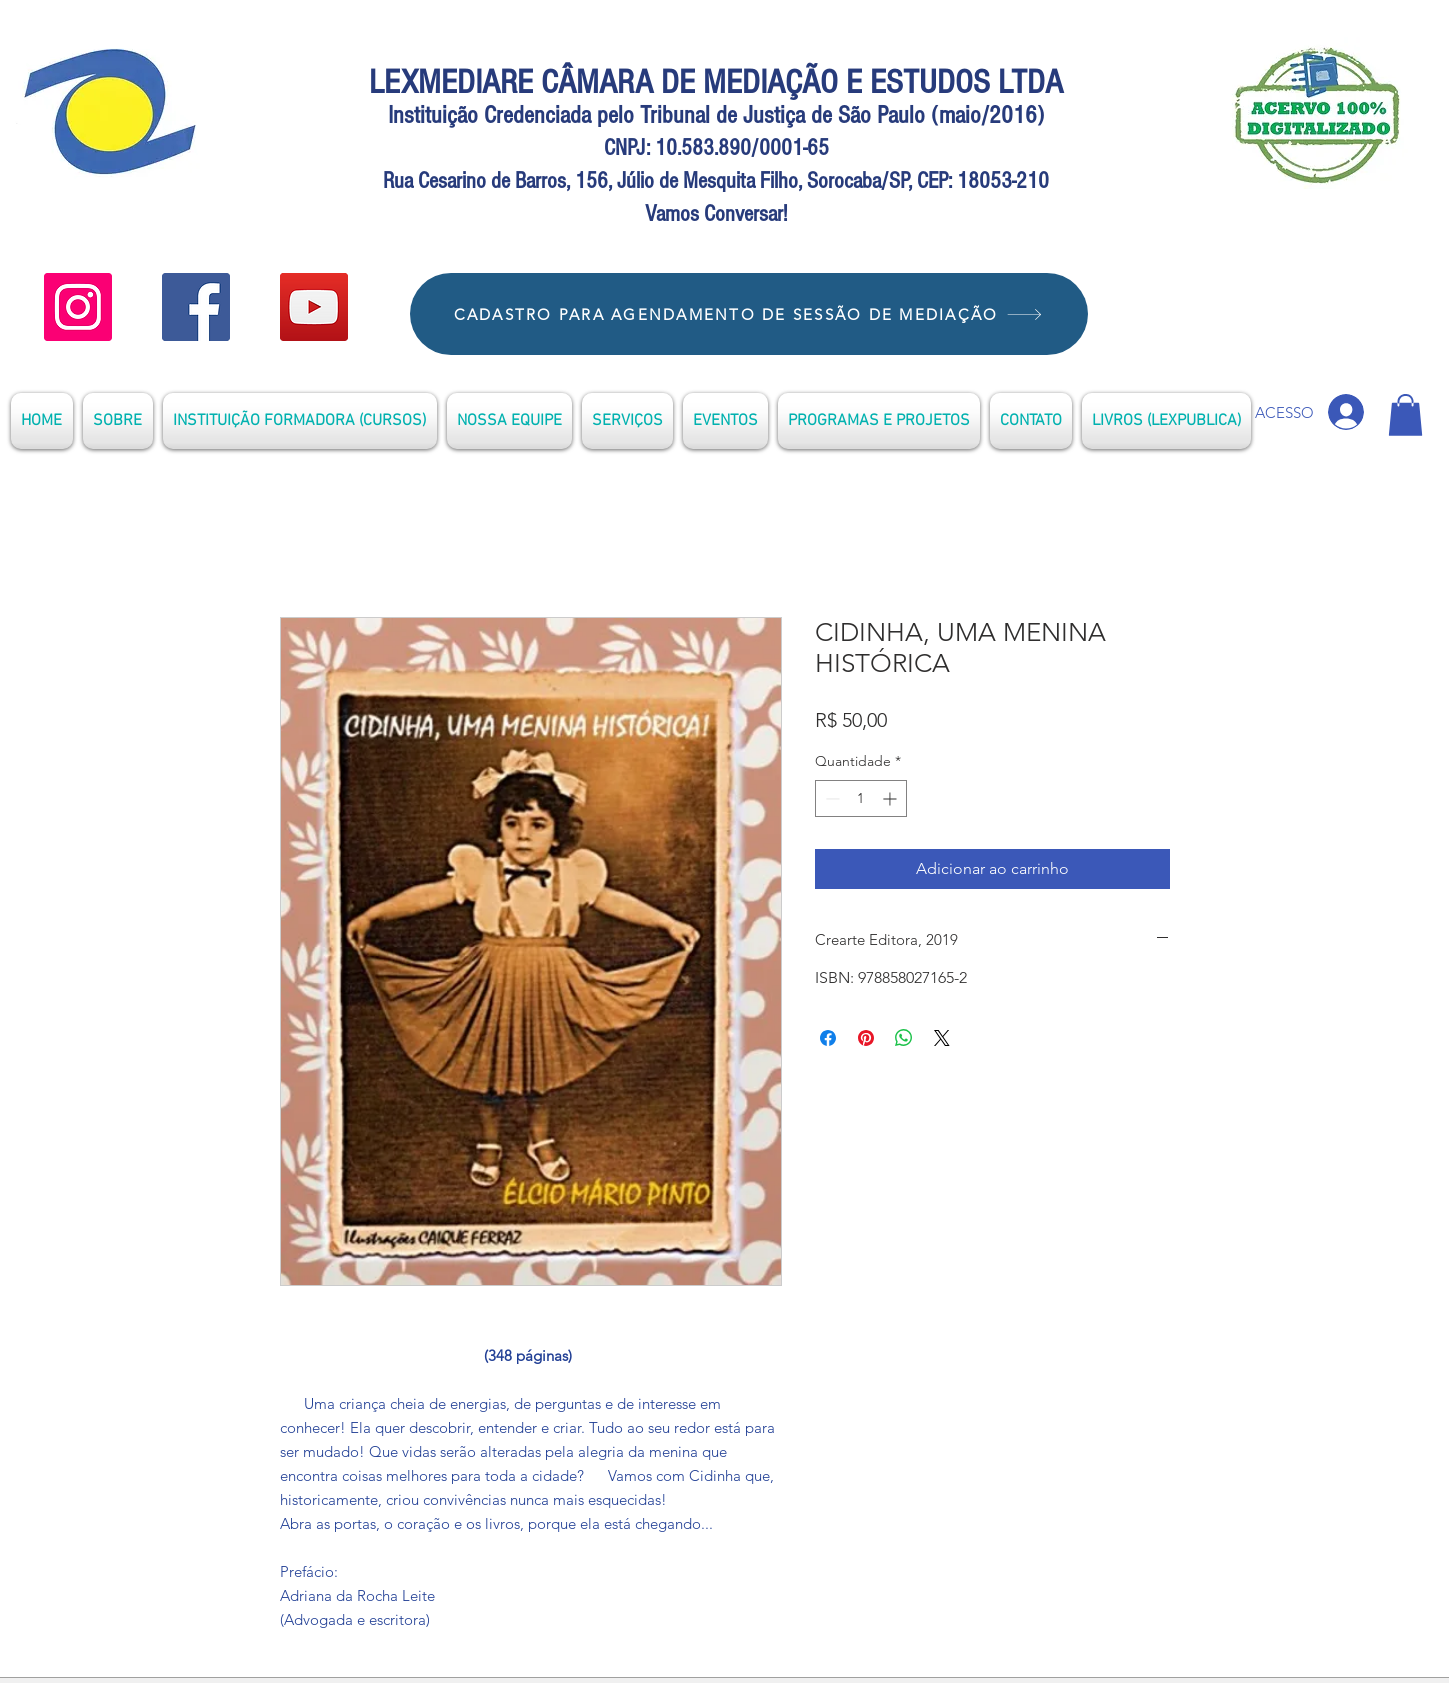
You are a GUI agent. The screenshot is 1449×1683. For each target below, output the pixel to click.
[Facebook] (196, 307)
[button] (1405, 415)
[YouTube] (314, 307)
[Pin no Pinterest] (866, 1038)
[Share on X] (942, 1038)
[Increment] (891, 798)
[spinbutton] (861, 798)
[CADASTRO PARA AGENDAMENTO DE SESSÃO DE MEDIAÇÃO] (749, 314)
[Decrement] (830, 798)
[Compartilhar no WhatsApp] (904, 1038)
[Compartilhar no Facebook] (828, 1038)
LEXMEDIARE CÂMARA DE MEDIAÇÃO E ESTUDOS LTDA (716, 82)
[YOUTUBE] (78, 307)
